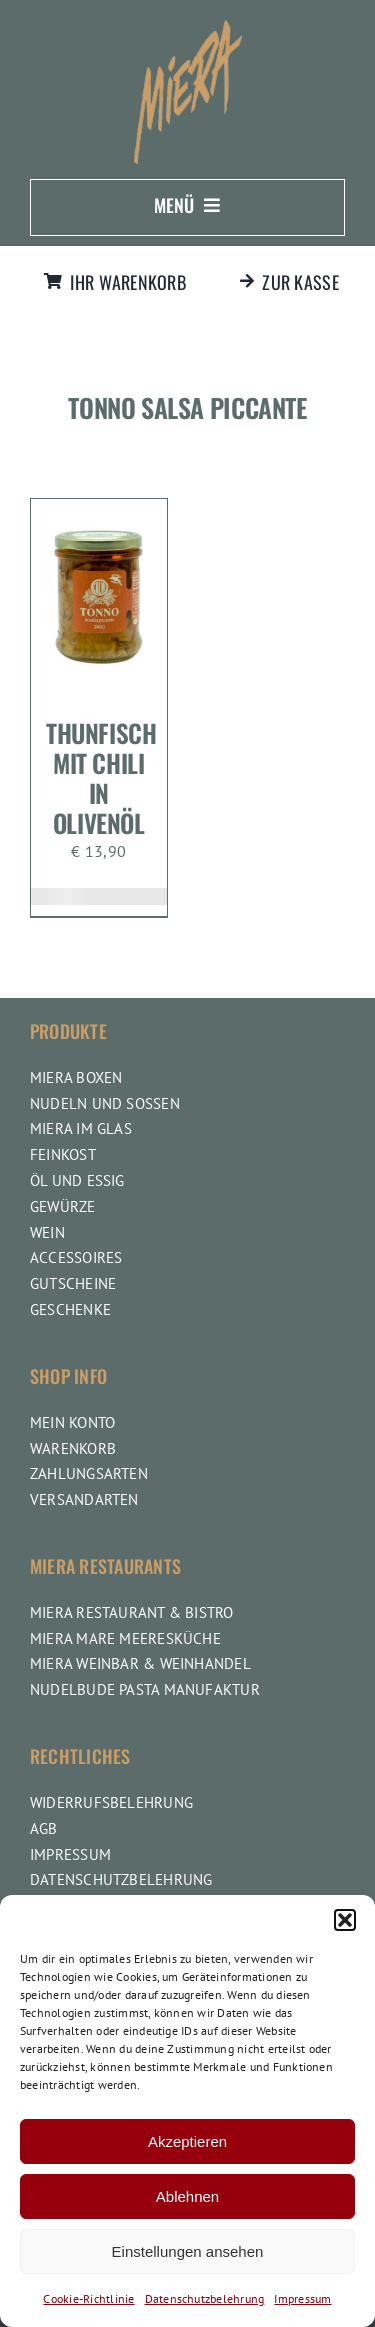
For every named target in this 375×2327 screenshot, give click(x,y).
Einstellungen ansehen (188, 2251)
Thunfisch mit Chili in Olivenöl (101, 777)
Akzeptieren (187, 2141)
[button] (345, 1920)
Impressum (302, 2298)
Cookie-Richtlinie (88, 2298)
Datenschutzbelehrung (205, 2298)
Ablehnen (187, 2196)
